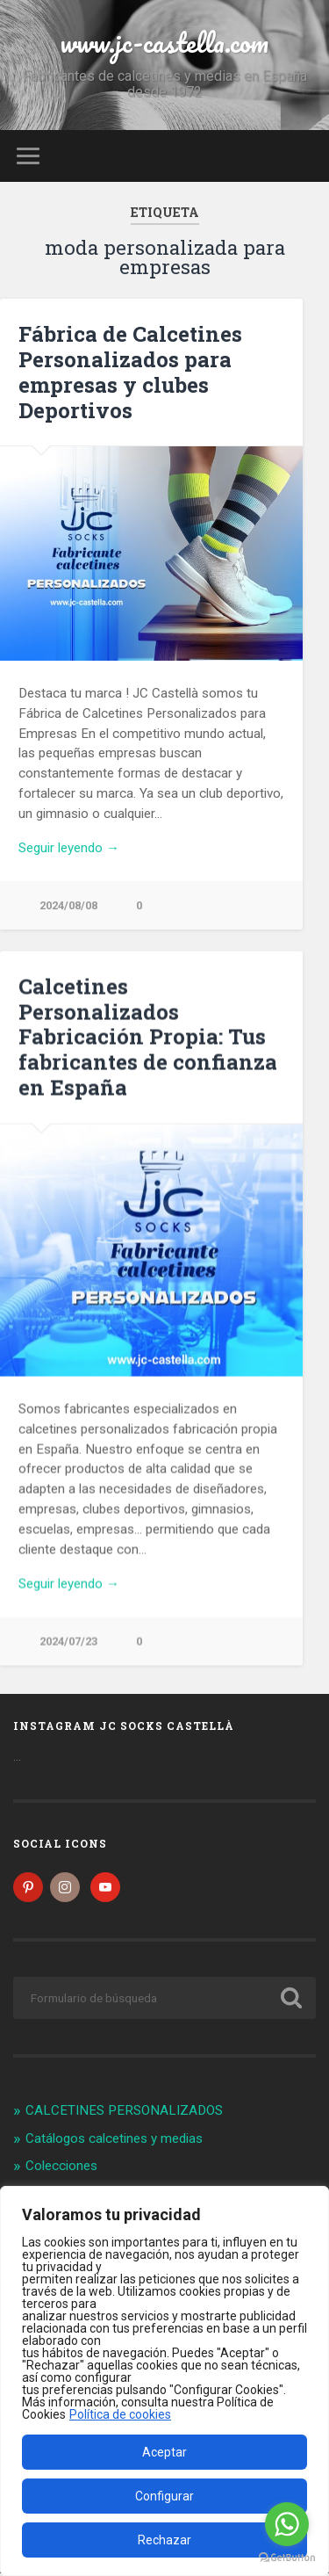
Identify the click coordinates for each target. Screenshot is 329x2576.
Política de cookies (120, 2414)
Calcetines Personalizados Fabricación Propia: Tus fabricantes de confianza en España (147, 1037)
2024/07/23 (68, 1641)
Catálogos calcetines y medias (114, 2141)
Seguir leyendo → (68, 848)
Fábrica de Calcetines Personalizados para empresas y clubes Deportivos (130, 371)
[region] (164, 2381)
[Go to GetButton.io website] (287, 2558)
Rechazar (164, 2540)
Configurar (164, 2496)
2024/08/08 (68, 905)
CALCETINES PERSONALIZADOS (124, 2113)
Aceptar (164, 2452)
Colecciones (61, 2168)
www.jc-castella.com (164, 42)
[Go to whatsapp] (287, 2524)
